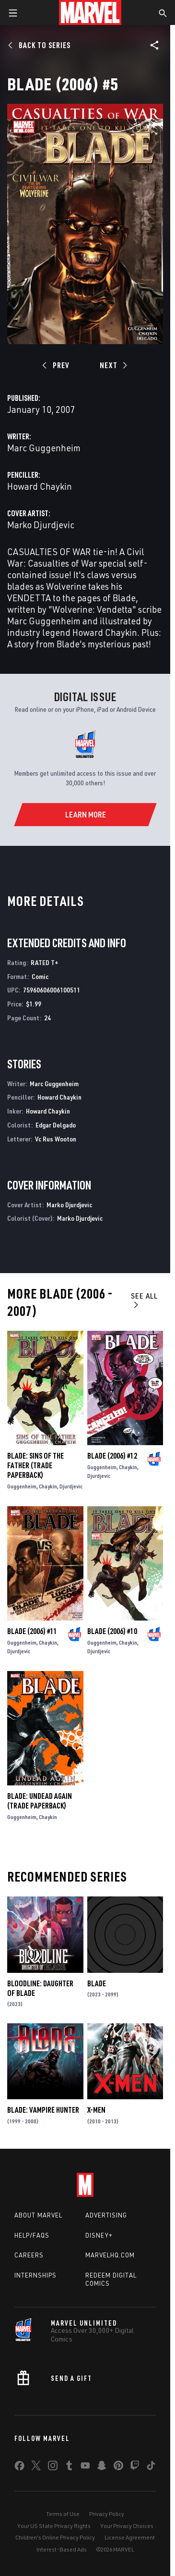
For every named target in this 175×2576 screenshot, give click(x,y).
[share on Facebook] (19, 2468)
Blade (96, 1983)
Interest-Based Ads (61, 2549)
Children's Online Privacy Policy (55, 2537)
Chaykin (48, 1486)
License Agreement (130, 2537)
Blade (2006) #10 (112, 1631)
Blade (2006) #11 (32, 1631)
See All (144, 1300)
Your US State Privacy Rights (54, 2525)
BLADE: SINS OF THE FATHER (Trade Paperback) (35, 1465)
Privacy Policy (106, 2513)
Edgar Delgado (55, 1125)
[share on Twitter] (36, 2467)
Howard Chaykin (39, 486)
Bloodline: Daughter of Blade (40, 1988)
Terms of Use (63, 2513)
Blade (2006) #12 (112, 1456)
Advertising (106, 2215)
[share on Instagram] (53, 2467)
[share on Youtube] (85, 2467)
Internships (35, 2275)
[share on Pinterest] (118, 2467)
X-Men (96, 2110)
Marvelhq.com (110, 2255)
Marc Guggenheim (44, 447)
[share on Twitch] (135, 2467)
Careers (29, 2255)
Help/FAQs (31, 2235)
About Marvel (38, 2215)
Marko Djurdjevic (40, 524)
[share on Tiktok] (151, 2467)
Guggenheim (21, 1486)
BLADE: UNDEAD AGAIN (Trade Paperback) (39, 1800)
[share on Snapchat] (101, 2467)
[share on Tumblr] (69, 2467)
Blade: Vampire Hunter (43, 2110)
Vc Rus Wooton (55, 1139)
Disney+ (99, 2235)
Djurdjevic (70, 1486)
